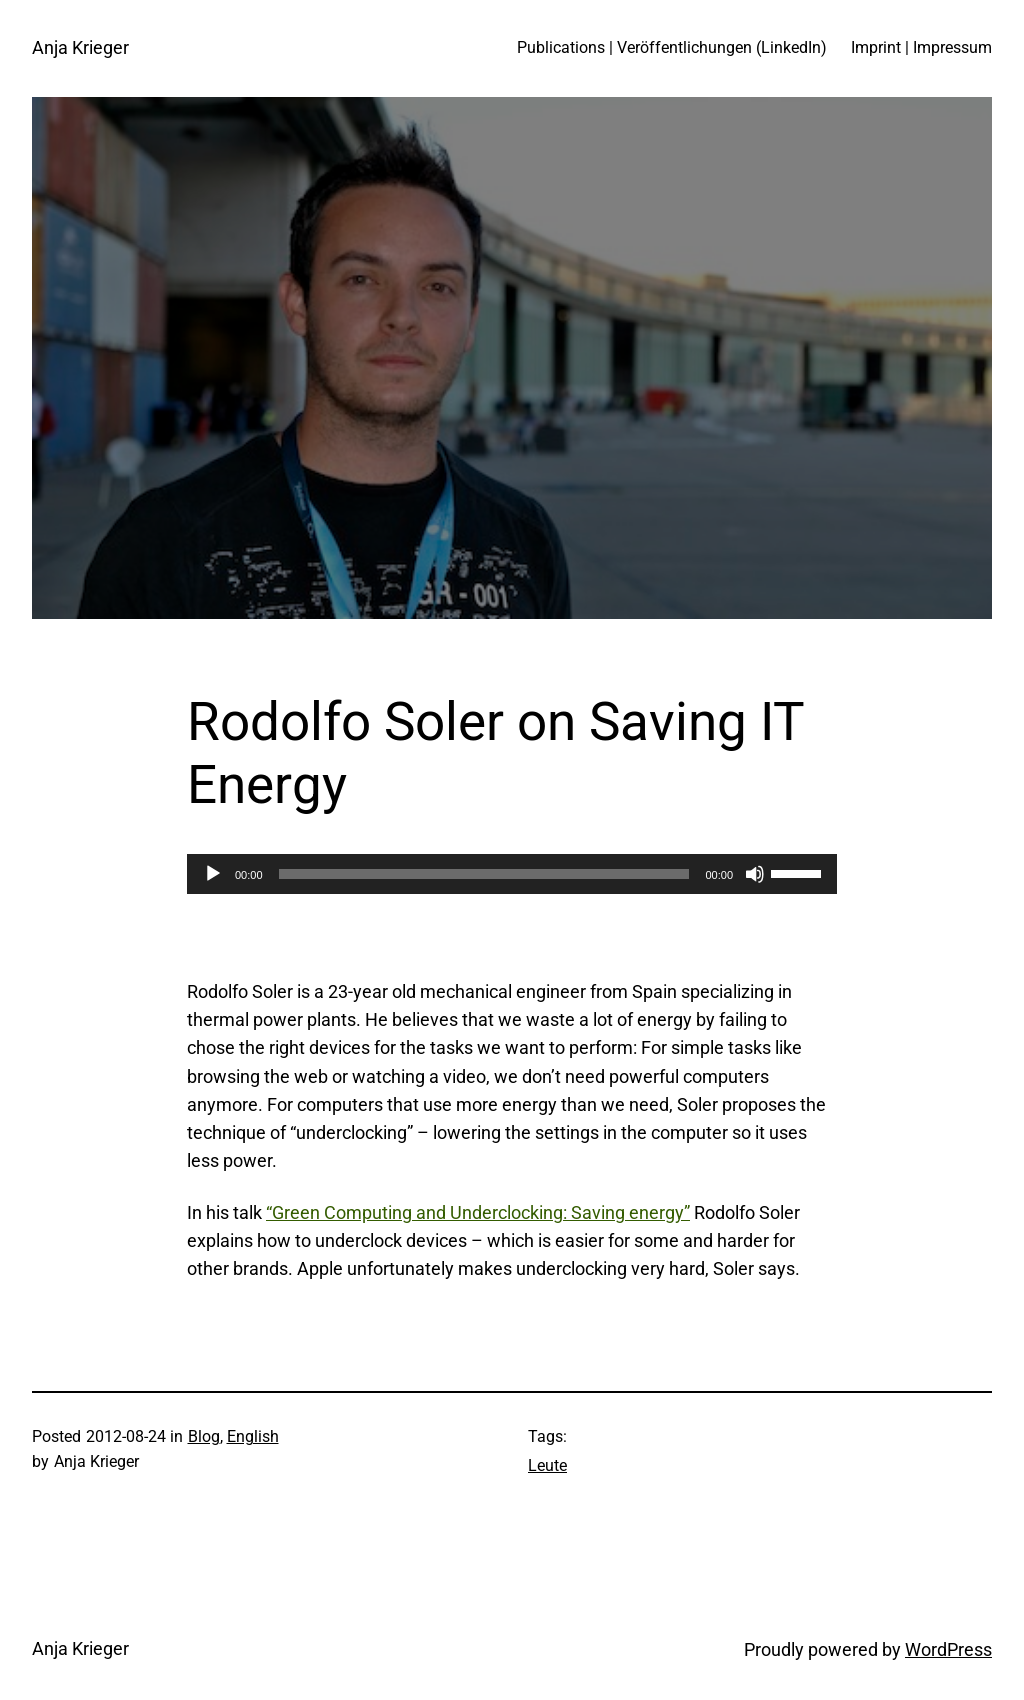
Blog (204, 1437)
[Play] (213, 874)
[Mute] (755, 874)
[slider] (484, 874)
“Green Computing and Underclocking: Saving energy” (478, 1213)
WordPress (948, 1650)
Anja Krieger (80, 48)
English (253, 1437)
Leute (547, 1466)
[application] (512, 874)
